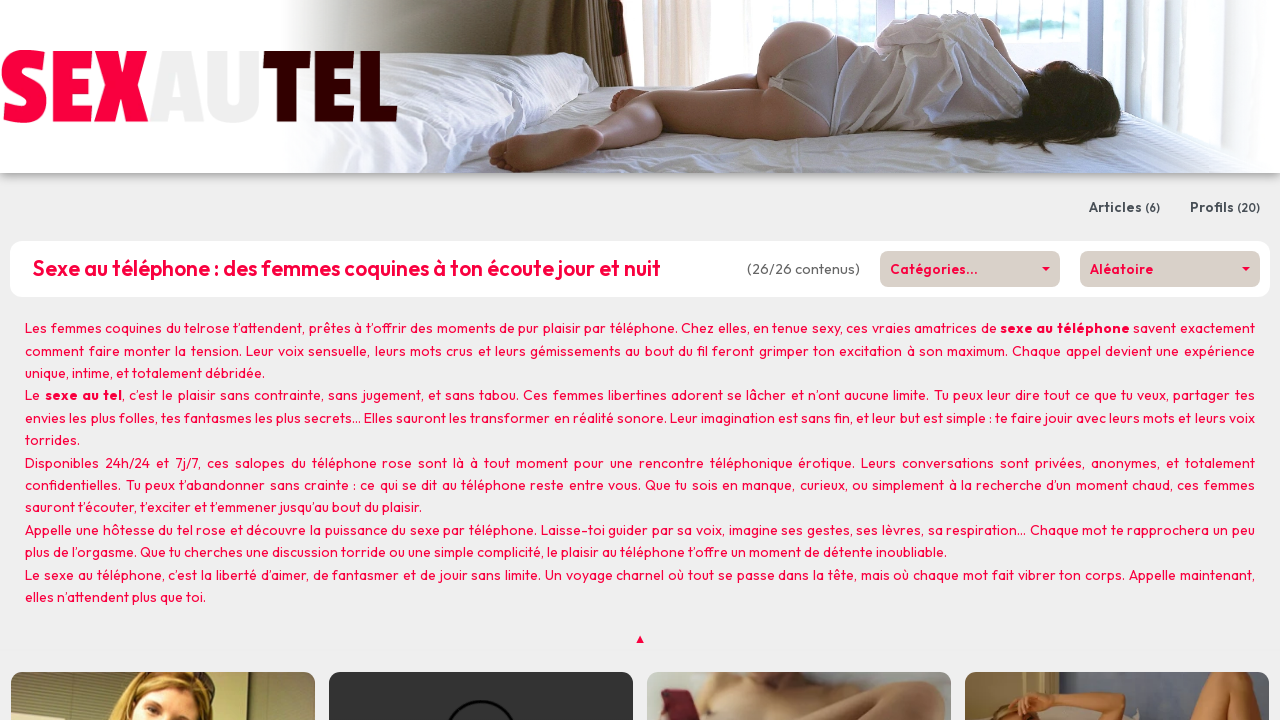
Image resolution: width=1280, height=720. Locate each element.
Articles (1124, 207)
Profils (1225, 207)
